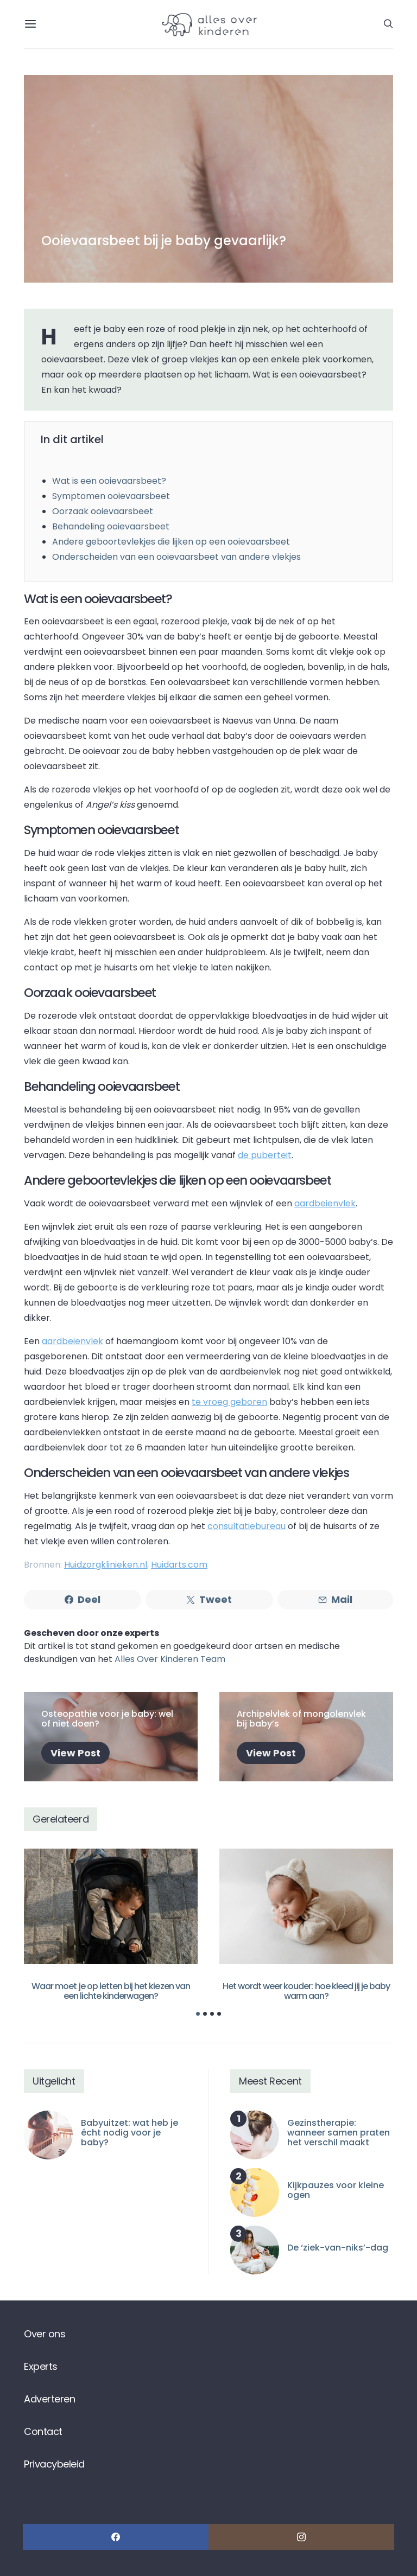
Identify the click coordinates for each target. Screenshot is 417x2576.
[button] (197, 2013)
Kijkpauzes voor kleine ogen (335, 2190)
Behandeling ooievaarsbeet (110, 526)
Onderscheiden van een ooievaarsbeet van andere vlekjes (176, 557)
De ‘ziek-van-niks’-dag (337, 2247)
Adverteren (49, 2399)
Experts (41, 2366)
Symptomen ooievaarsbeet (111, 496)
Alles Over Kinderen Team (170, 1659)
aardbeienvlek (325, 1203)
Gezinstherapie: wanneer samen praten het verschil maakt (338, 2133)
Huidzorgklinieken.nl (105, 1564)
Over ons (44, 2334)
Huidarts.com (179, 1564)
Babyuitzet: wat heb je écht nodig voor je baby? (129, 2133)
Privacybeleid (54, 2464)
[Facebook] (115, 2537)
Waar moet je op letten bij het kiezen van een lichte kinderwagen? (110, 1991)
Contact (43, 2431)
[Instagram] (301, 2537)
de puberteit (265, 1155)
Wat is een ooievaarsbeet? (109, 481)
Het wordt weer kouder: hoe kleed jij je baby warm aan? (306, 1991)
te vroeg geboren (229, 1402)
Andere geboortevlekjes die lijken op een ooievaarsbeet (171, 541)
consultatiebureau (246, 1526)
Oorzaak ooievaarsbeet (102, 511)
